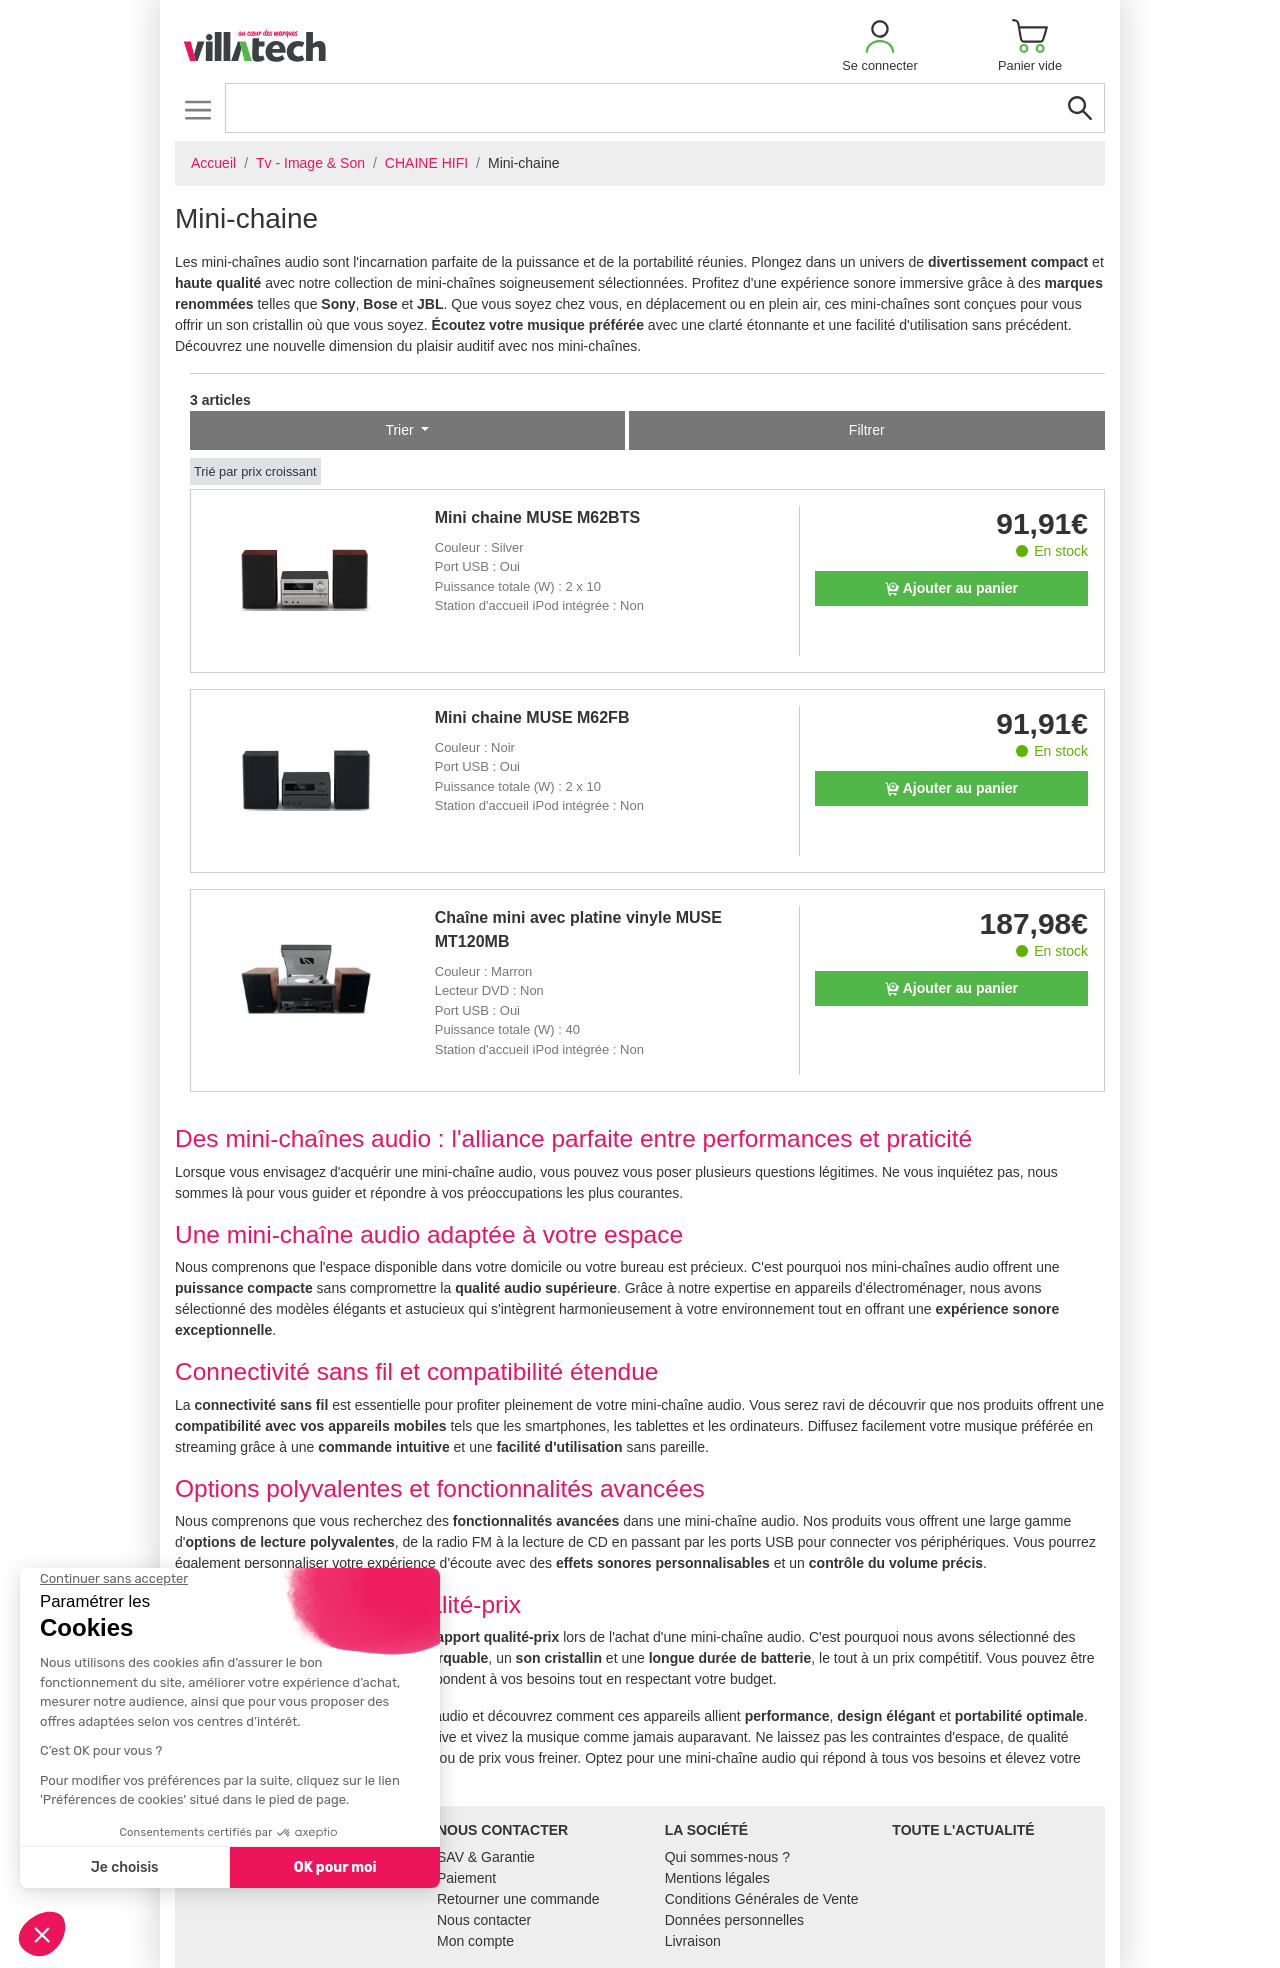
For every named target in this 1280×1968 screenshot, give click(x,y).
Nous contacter (484, 1920)
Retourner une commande (518, 1899)
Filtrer (867, 430)
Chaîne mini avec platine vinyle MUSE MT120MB (578, 929)
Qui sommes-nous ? (727, 1857)
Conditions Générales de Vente (762, 1899)
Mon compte (475, 1941)
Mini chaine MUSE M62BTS (537, 517)
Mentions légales (717, 1878)
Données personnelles (734, 1920)
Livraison (693, 1941)
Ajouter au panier (951, 588)
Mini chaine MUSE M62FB (532, 717)
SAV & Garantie (486, 1857)
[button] (880, 45)
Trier (401, 430)
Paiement (466, 1878)
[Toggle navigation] (197, 109)
